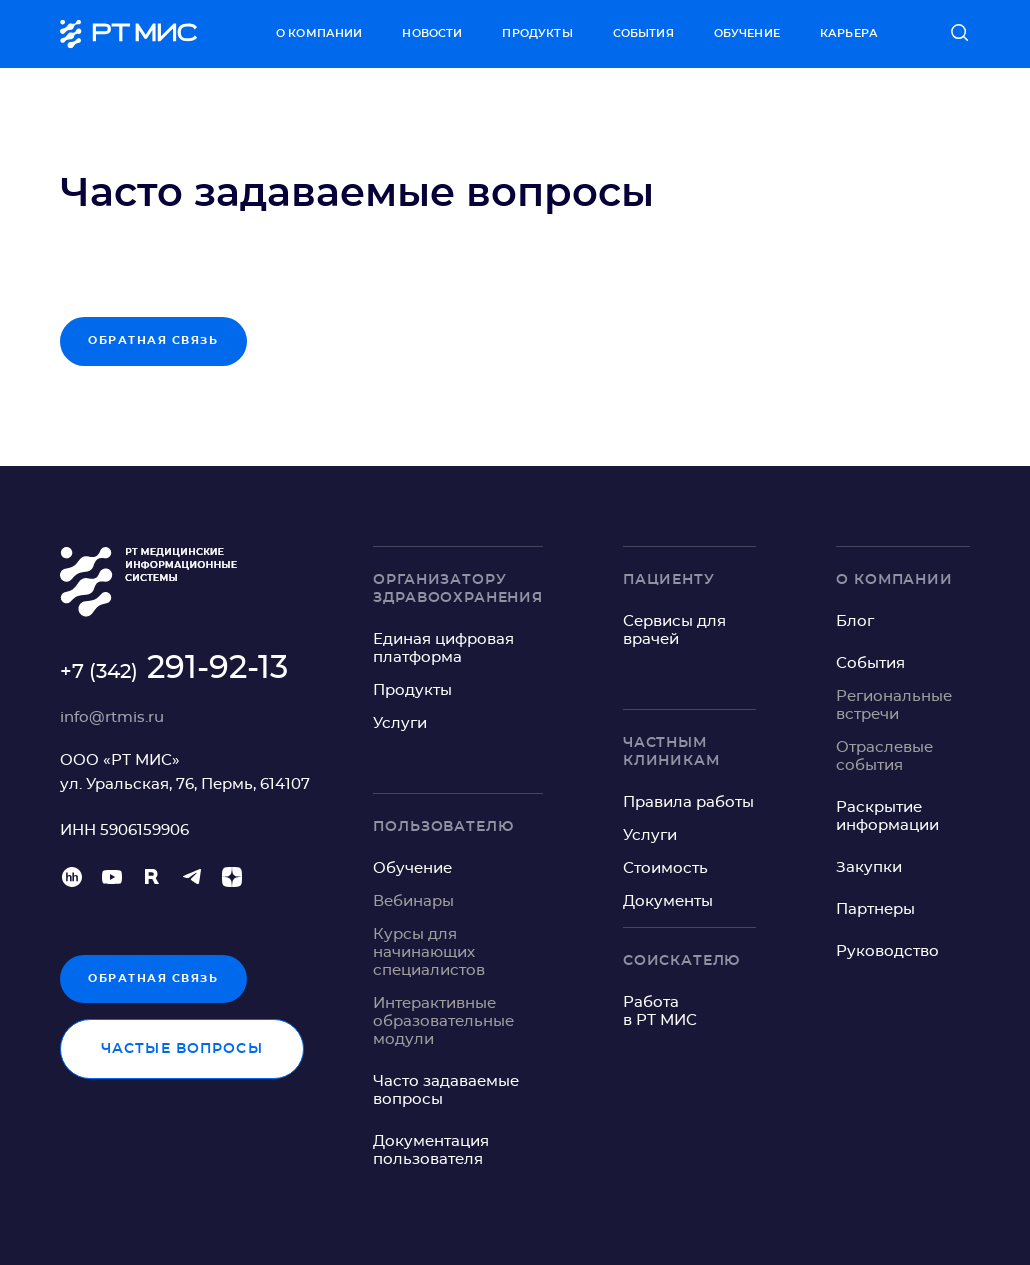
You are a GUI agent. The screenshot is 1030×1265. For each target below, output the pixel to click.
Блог (855, 621)
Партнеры (875, 909)
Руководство (887, 951)
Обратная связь (153, 978)
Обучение (747, 33)
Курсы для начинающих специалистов (429, 952)
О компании (319, 33)
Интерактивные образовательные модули (443, 1021)
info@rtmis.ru (112, 717)
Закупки (869, 867)
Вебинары (413, 901)
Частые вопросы (182, 1049)
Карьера (849, 33)
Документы (668, 901)
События (643, 33)
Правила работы (688, 802)
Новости (432, 33)
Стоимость (665, 868)
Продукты (537, 33)
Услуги (400, 723)
